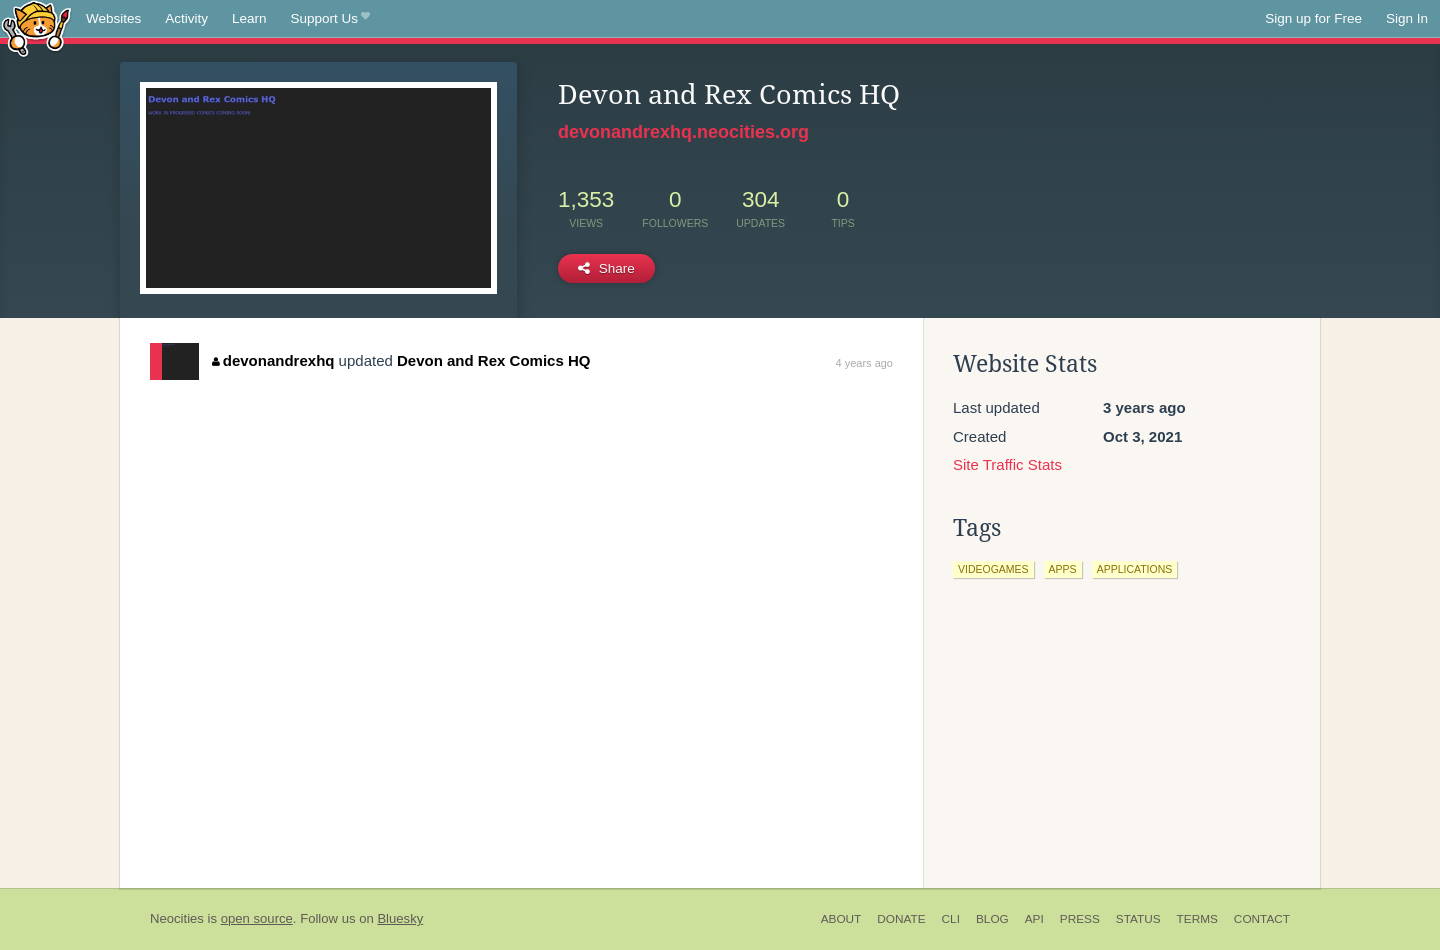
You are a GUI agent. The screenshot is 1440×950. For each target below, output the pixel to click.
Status (1138, 919)
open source (257, 918)
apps (1063, 569)
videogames (993, 569)
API (1034, 919)
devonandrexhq (273, 360)
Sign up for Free (1313, 18)
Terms (1197, 919)
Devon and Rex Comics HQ (493, 360)
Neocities (177, 918)
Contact (1262, 919)
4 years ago (864, 363)
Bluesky (400, 918)
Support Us (330, 19)
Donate (901, 919)
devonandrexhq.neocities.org (683, 132)
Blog (992, 919)
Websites (113, 18)
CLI (951, 919)
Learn (249, 18)
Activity (186, 18)
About (841, 919)
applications (1135, 569)
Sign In (1407, 18)
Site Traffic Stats (1007, 464)
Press (1080, 919)
